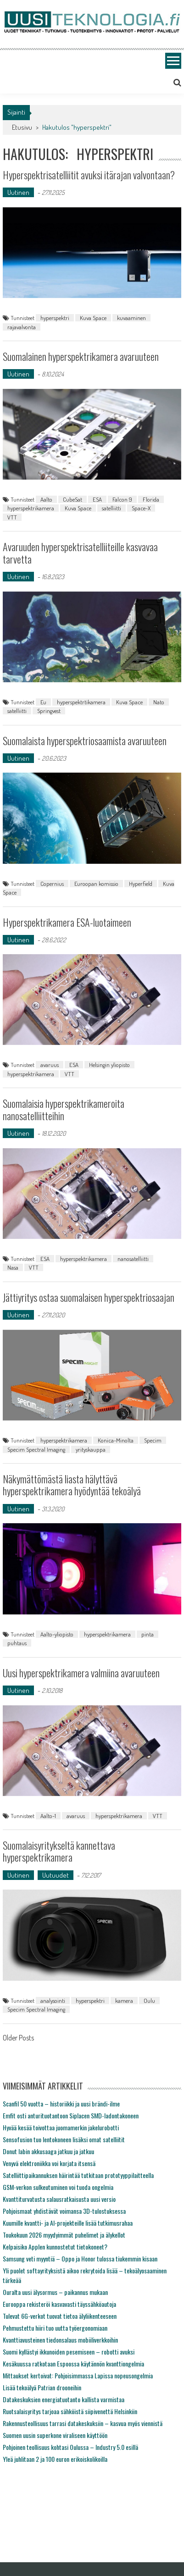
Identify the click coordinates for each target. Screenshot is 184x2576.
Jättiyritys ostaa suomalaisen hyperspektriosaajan (88, 1297)
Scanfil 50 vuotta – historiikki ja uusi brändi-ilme (61, 2103)
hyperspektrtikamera (81, 702)
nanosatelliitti (133, 1258)
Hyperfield (140, 883)
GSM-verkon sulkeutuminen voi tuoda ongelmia (58, 2187)
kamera (124, 2000)
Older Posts (18, 2038)
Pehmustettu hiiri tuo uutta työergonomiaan (55, 2328)
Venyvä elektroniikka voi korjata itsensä (49, 2163)
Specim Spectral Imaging (36, 1449)
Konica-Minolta (116, 1440)
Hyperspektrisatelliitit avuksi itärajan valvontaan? (89, 174)
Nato (158, 702)
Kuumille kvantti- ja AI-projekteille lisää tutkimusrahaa (68, 2223)
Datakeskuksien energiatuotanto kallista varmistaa (63, 2399)
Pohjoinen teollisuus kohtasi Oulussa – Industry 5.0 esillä (70, 2447)
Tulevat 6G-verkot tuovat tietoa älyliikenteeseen (60, 2316)
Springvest (49, 710)
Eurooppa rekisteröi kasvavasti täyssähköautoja (59, 2304)
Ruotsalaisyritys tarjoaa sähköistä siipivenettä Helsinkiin (70, 2411)
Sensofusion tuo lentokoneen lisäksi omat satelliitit (64, 2139)
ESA (97, 499)
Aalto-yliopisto (56, 1634)
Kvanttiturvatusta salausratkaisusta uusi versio (59, 2199)
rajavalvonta (21, 327)
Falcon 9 (122, 499)
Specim (153, 1440)
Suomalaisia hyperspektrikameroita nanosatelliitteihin (63, 1109)
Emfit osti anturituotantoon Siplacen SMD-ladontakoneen (71, 2115)
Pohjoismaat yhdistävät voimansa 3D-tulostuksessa (64, 2211)
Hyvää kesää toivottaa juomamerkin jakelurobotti (61, 2127)
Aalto (46, 499)
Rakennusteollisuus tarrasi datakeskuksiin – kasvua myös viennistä (82, 2423)
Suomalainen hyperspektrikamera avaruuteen (81, 356)
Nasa (12, 1267)
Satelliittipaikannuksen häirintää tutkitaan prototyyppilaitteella (78, 2175)
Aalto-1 (48, 1815)
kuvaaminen (131, 317)
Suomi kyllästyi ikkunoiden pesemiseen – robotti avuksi (68, 2351)
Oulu (149, 2000)
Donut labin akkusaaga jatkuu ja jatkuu (48, 2151)
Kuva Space (93, 317)
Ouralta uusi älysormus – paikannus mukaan (55, 2292)
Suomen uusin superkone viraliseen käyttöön (55, 2435)
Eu (43, 702)
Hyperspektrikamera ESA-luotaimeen (67, 922)
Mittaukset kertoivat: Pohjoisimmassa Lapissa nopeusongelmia (78, 2375)
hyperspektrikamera (30, 508)
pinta (147, 1634)
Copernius (52, 883)
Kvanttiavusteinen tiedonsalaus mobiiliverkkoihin (60, 2339)
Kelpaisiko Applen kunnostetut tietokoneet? (55, 2246)
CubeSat (72, 499)
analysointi (52, 2000)
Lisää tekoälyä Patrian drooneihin (42, 2387)
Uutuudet (55, 1875)
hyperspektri (54, 317)
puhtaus (17, 1643)
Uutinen (18, 192)
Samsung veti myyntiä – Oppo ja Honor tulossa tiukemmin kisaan (80, 2258)
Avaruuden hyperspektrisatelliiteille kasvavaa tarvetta (80, 552)
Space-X (141, 508)
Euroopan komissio (96, 883)
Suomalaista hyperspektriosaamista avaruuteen (85, 740)
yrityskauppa (91, 1449)
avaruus (49, 1064)
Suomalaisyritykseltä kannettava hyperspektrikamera (59, 1851)
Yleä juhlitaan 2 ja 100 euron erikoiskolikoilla (55, 2459)
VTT (12, 517)
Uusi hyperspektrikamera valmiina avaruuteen (81, 1672)
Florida (151, 499)
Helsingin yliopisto (109, 1064)
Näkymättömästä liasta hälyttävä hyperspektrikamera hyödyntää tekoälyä (72, 1484)
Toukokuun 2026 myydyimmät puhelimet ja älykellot (64, 2234)
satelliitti (111, 508)
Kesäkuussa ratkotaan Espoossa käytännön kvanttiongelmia (73, 2363)
